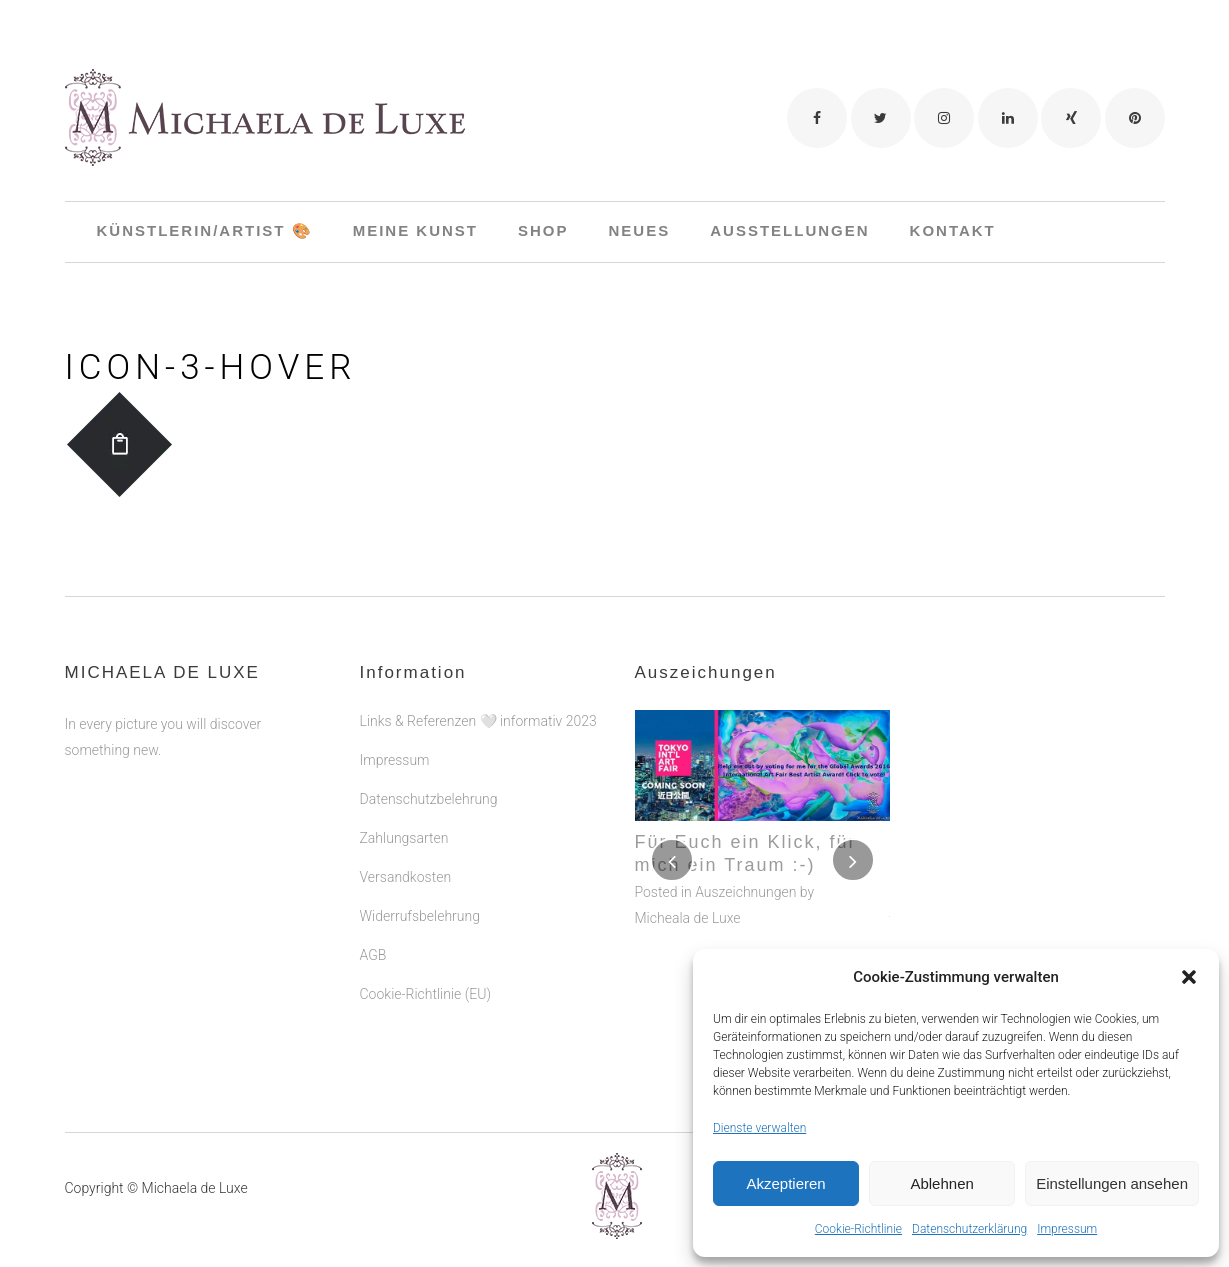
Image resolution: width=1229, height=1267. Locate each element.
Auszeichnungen (745, 828)
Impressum (1067, 1229)
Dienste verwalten (759, 1128)
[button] (1189, 977)
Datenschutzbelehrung (429, 735)
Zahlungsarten (404, 774)
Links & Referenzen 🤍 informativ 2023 (478, 657)
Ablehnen (941, 1183)
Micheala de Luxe (688, 854)
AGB (373, 891)
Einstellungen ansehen (1112, 1183)
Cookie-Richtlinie (858, 1229)
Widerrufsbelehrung (420, 852)
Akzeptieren (785, 1183)
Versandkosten (406, 813)
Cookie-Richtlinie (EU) (425, 930)
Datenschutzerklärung (969, 1229)
